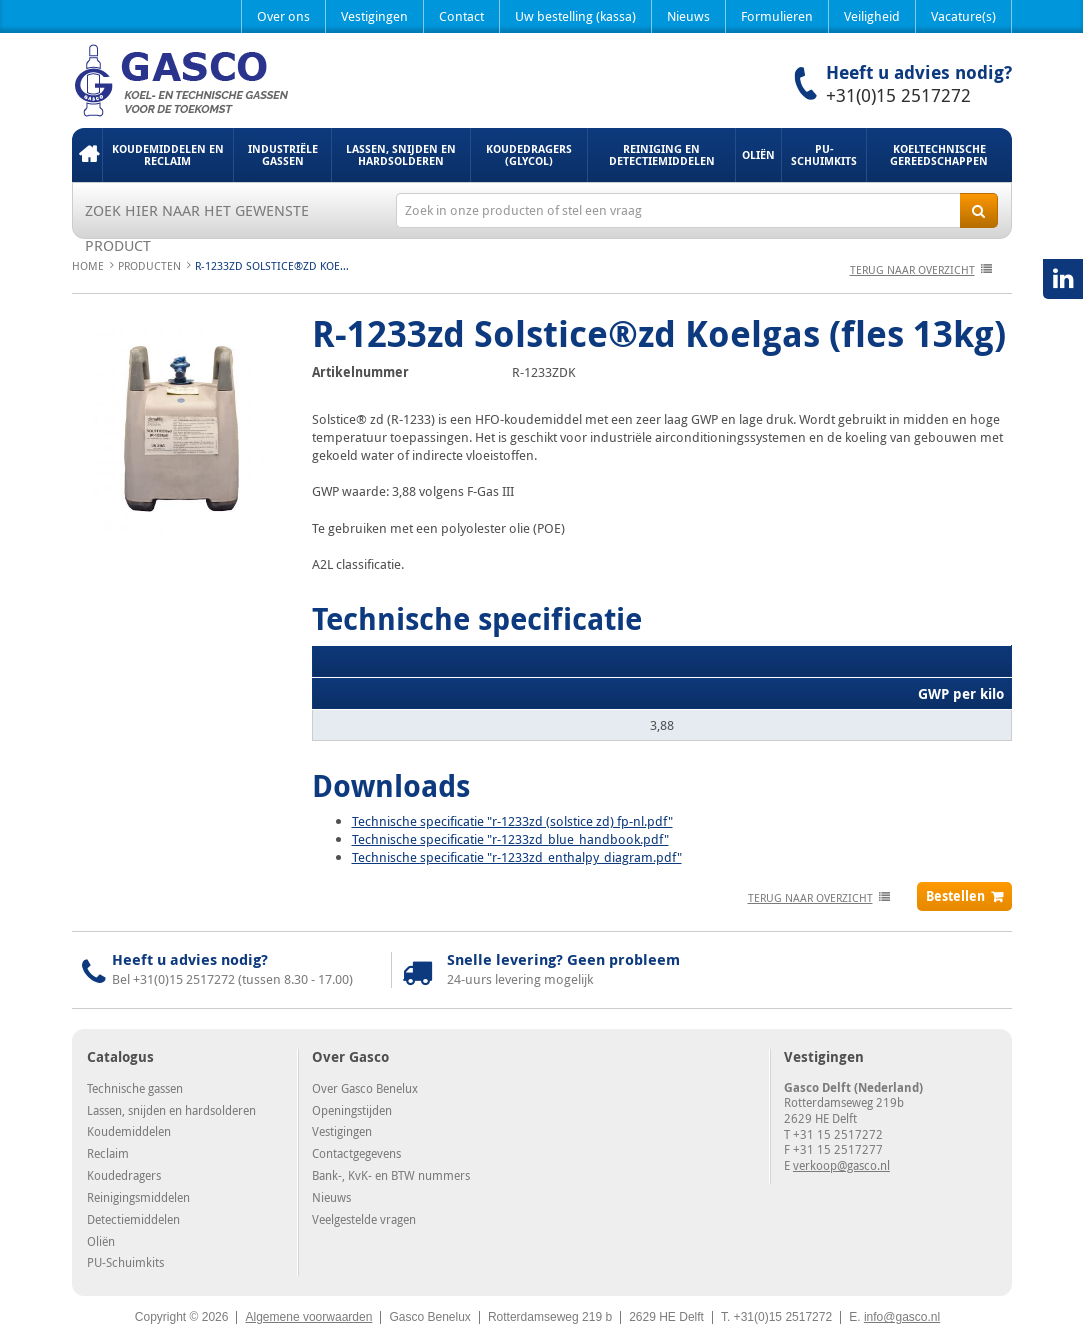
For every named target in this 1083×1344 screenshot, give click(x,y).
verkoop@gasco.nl (841, 1165)
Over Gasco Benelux (365, 1088)
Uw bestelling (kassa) (575, 16)
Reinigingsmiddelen (138, 1197)
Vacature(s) (963, 16)
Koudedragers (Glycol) (529, 154)
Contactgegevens (356, 1153)
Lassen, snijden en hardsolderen (401, 154)
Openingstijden (352, 1110)
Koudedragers (124, 1175)
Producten (149, 265)
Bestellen (955, 896)
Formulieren (777, 16)
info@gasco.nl (902, 1317)
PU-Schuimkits (824, 154)
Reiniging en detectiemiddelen (662, 154)
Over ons (283, 16)
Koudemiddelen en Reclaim (168, 154)
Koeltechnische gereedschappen (939, 154)
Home (87, 155)
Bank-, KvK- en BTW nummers (391, 1175)
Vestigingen (374, 16)
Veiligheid (872, 16)
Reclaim (108, 1153)
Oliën (758, 154)
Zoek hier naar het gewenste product (197, 214)
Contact (461, 16)
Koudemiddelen (129, 1131)
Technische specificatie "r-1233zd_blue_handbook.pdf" (510, 839)
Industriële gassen (283, 154)
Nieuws (688, 16)
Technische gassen (135, 1088)
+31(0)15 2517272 (898, 95)
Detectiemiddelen (133, 1219)
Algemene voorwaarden (308, 1317)
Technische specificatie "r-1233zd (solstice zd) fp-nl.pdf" (512, 821)
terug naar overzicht (912, 269)
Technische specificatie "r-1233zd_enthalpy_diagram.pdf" (517, 857)
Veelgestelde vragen (364, 1219)
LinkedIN (1063, 279)
